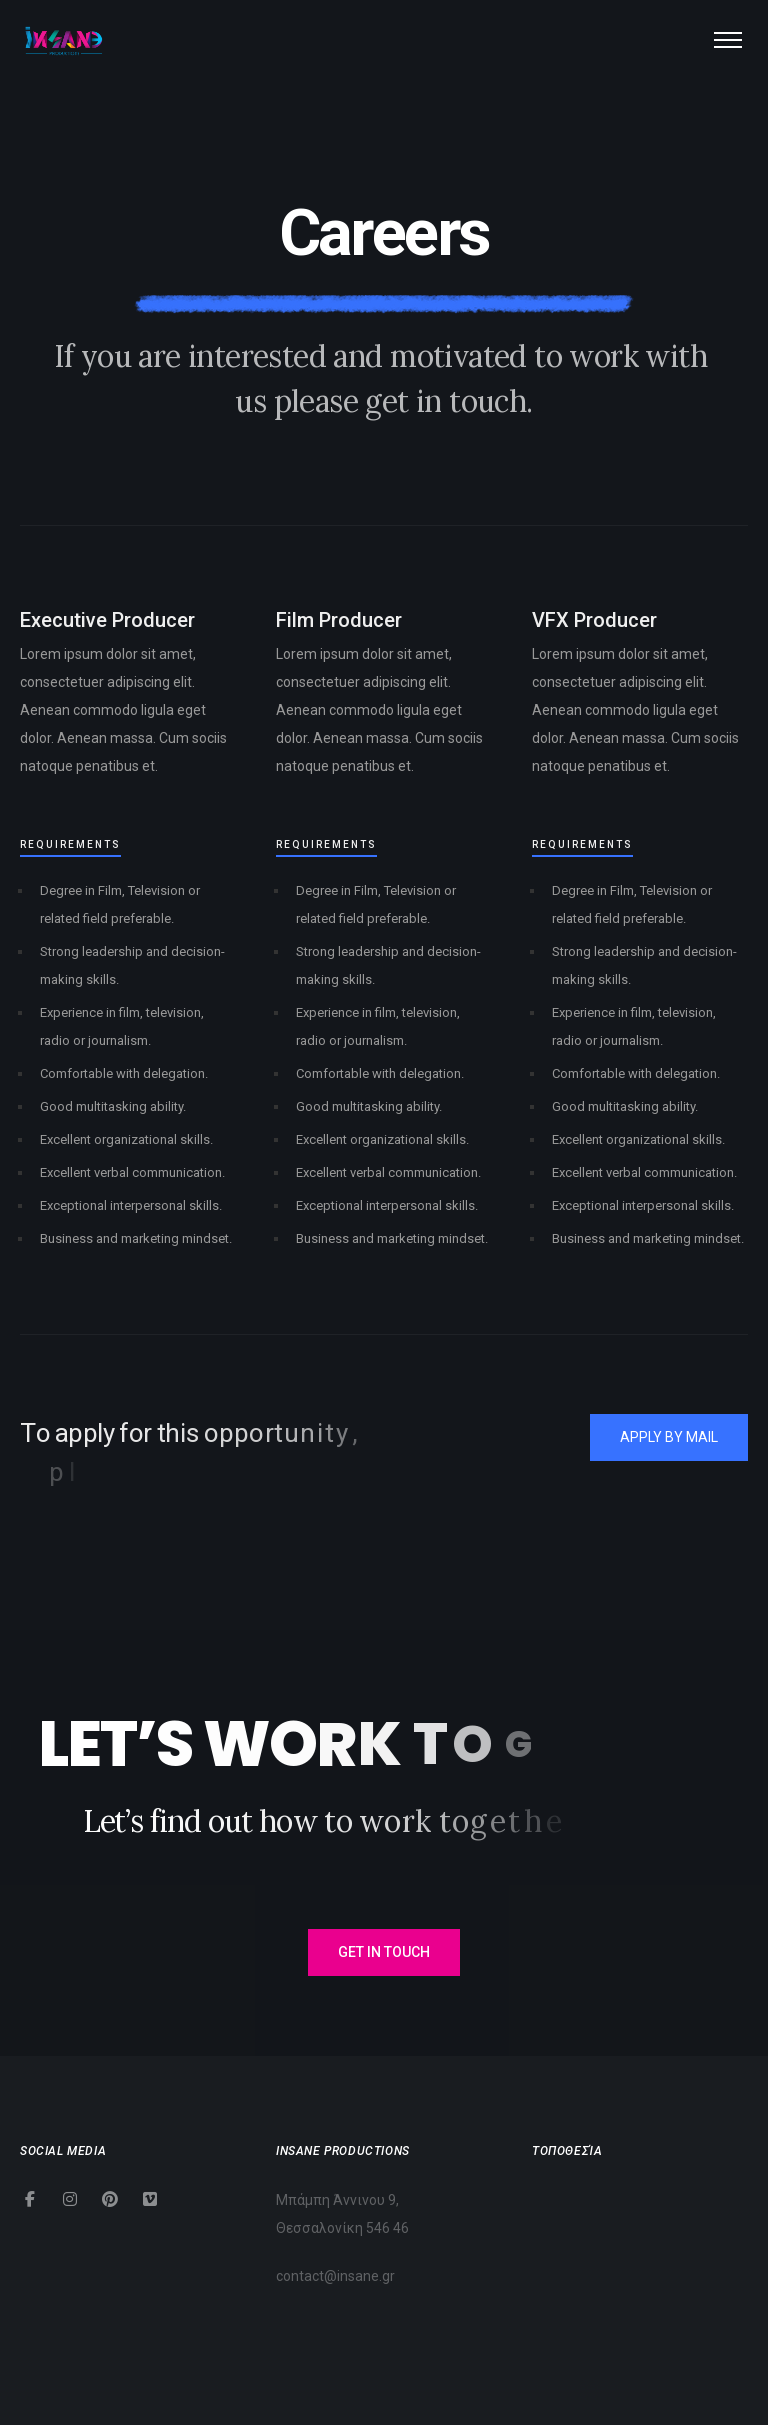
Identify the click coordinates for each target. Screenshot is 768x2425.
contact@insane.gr (335, 2276)
